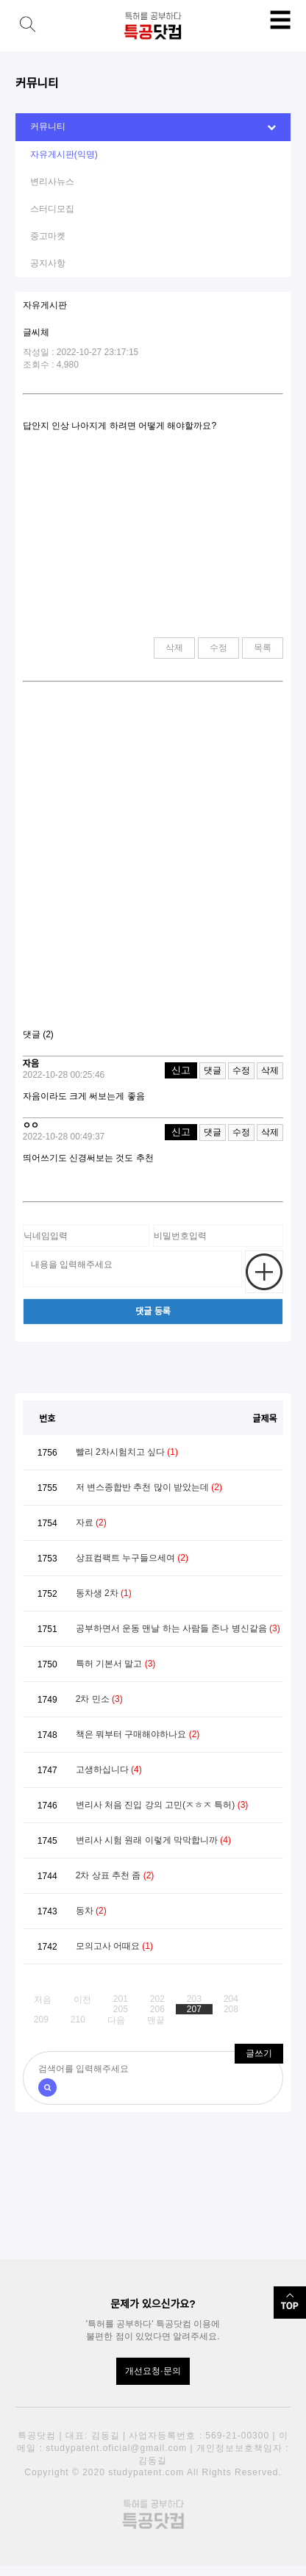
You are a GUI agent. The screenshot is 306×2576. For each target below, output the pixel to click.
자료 (91, 1522)
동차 (91, 1911)
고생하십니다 (109, 1769)
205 (120, 2009)
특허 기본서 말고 (116, 1664)
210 (78, 2019)
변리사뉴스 (52, 181)
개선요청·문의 (152, 2371)
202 (157, 1999)
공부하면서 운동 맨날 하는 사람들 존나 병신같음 (178, 1628)
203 (194, 1999)
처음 (42, 1999)
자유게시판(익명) (64, 154)
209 (41, 2019)
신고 (181, 1070)
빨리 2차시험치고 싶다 (127, 1452)
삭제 (174, 648)
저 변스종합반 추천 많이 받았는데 (149, 1487)
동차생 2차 (104, 1593)
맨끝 (156, 2020)
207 (194, 2009)
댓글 (212, 1070)
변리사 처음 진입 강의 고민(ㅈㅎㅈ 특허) (162, 1805)
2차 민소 (99, 1699)
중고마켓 (47, 236)
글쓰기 (259, 2053)
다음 (116, 2020)
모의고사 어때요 (114, 1946)
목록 (262, 648)
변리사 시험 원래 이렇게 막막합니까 (153, 1840)
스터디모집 (52, 209)
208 (231, 2009)
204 (231, 1999)
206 (157, 2009)
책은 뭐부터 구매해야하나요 (138, 1734)
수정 (218, 648)
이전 (82, 1999)
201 (120, 1999)
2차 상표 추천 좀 (115, 1875)
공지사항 (47, 263)
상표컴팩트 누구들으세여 (132, 1558)
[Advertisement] (153, 861)
